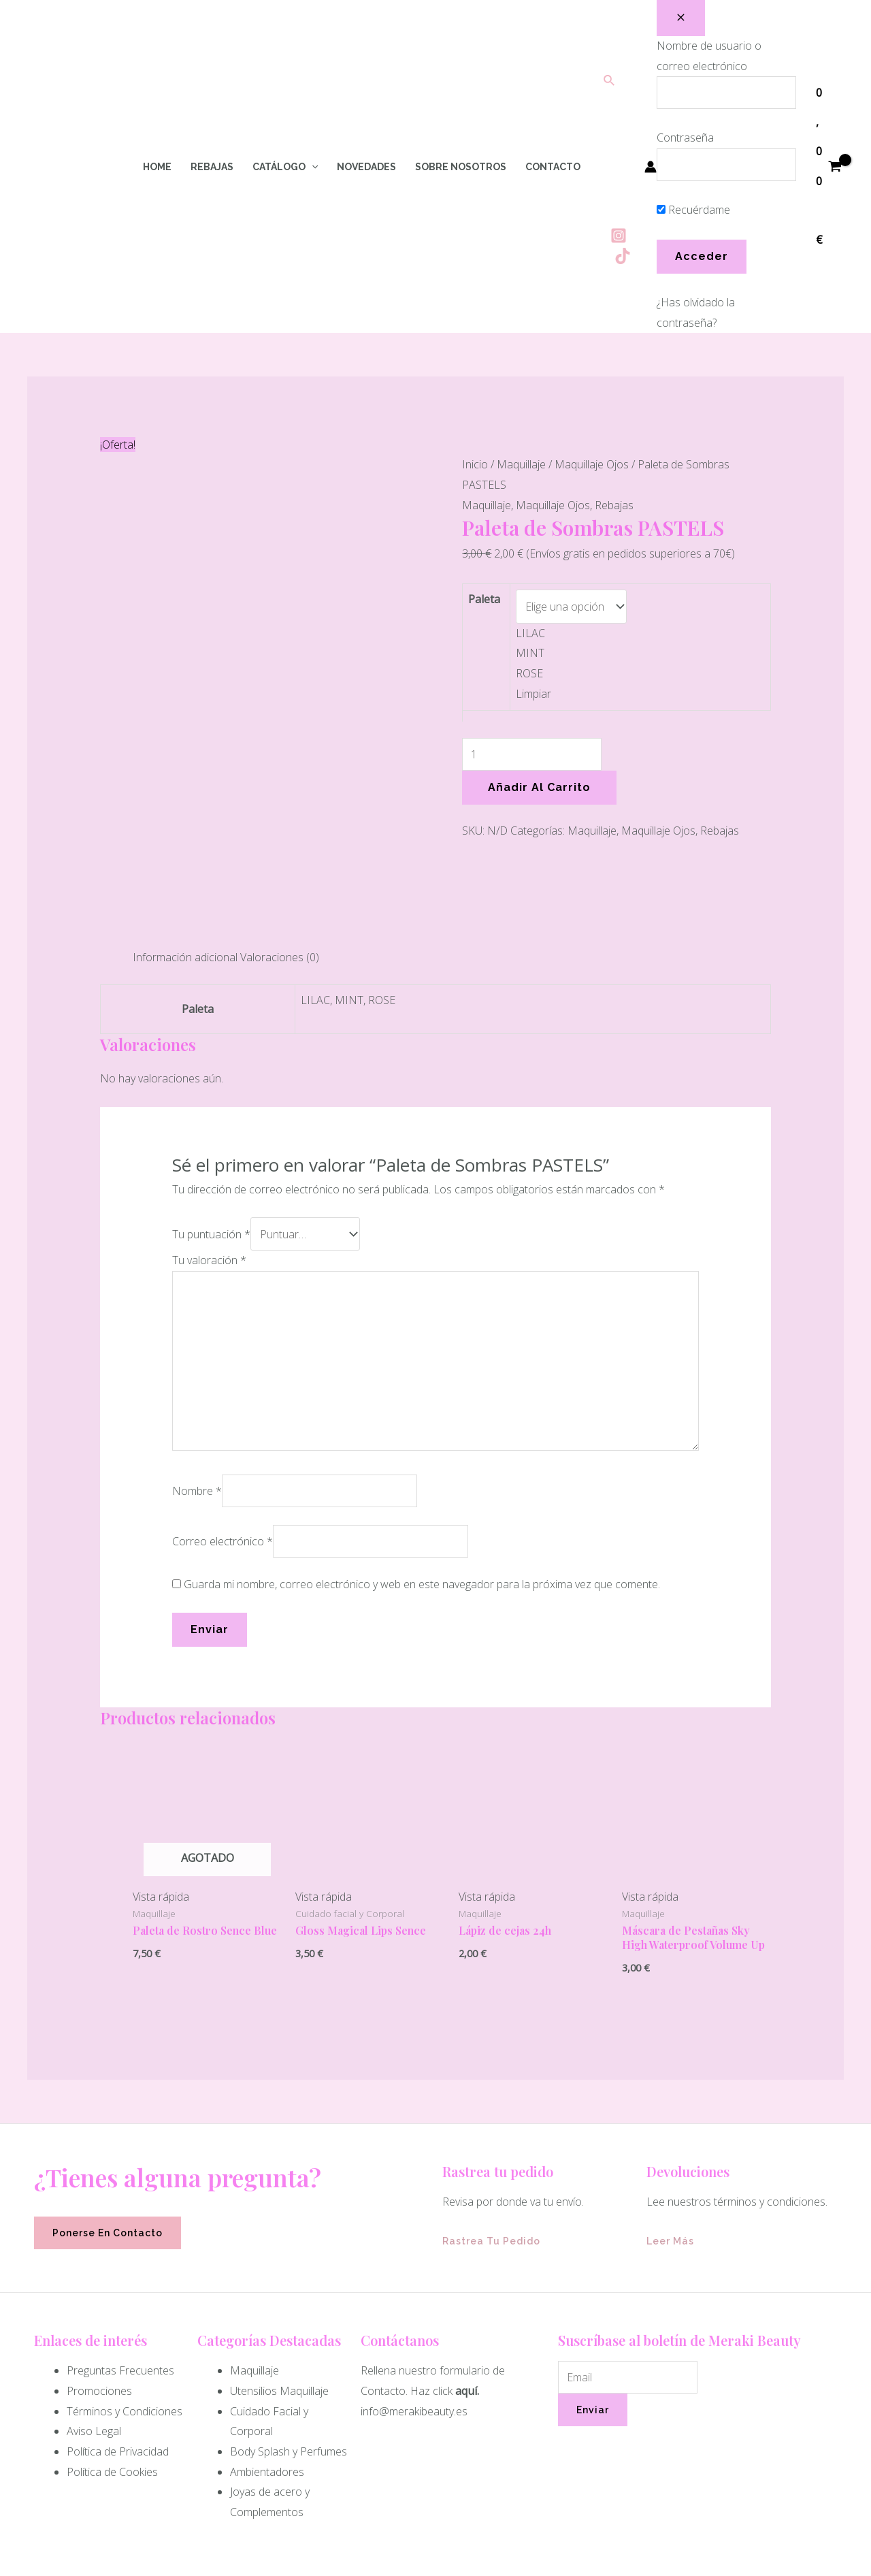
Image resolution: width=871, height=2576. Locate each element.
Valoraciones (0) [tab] (279, 846)
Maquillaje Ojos (592, 464)
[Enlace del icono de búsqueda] (610, 81)
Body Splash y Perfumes (288, 2337)
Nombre (197, 1377)
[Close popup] (681, 18)
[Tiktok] (622, 256)
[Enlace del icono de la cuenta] (650, 167)
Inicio (475, 464)
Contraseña (685, 137)
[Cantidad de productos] (532, 751)
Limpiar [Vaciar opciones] (533, 690)
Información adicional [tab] (185, 846)
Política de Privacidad (118, 2337)
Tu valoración (209, 1147)
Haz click (431, 2277)
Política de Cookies (112, 2358)
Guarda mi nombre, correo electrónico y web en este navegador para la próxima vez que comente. (422, 1470)
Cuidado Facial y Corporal (269, 2307)
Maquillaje (521, 464)
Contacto (552, 166)
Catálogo (285, 167)
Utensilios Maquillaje (279, 2277)
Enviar (592, 2296)
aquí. (467, 2277)
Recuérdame (693, 209)
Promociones (99, 2277)
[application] (312, 167)
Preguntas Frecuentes (120, 2256)
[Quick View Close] (4, 2565)
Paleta (484, 599)
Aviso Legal (94, 2317)
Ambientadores (267, 2358)
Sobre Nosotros (460, 166)
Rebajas (212, 166)
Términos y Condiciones (124, 2297)
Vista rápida (161, 1782)
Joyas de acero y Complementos (270, 2388)
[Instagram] (618, 235)
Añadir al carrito (539, 783)
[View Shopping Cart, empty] (828, 166)
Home (157, 166)
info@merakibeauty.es (414, 2297)
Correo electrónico (222, 1427)
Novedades (366, 166)
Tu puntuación (211, 1121)
